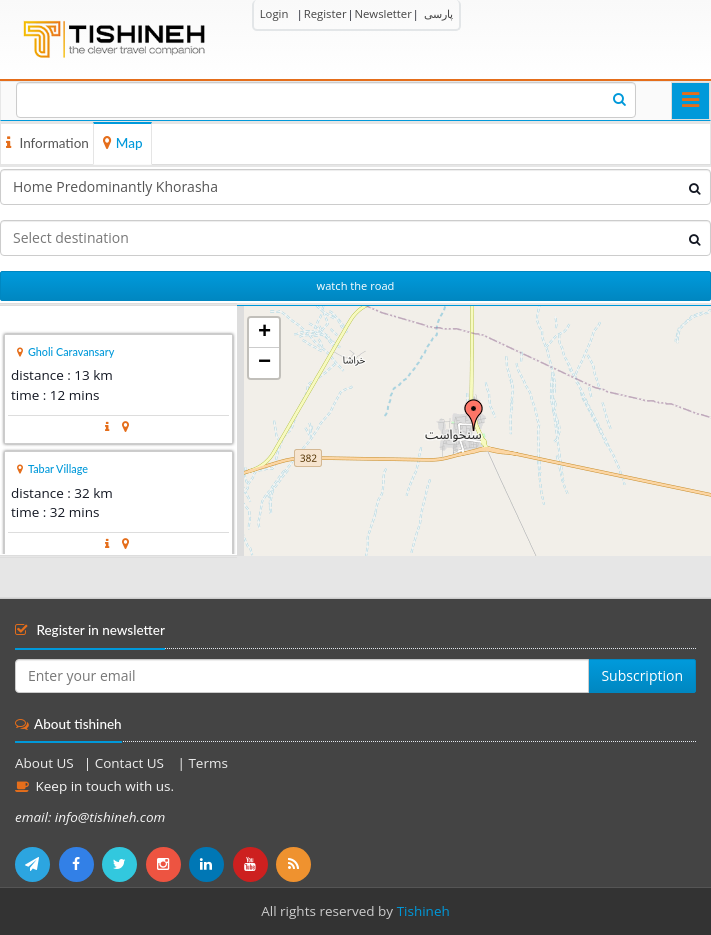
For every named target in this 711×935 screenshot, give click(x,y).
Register (325, 13)
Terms (207, 763)
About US (44, 763)
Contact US (131, 763)
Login (274, 13)
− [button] (264, 363)
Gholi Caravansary (71, 351)
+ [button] (264, 333)
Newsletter (382, 13)
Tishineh (423, 911)
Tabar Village (58, 468)
